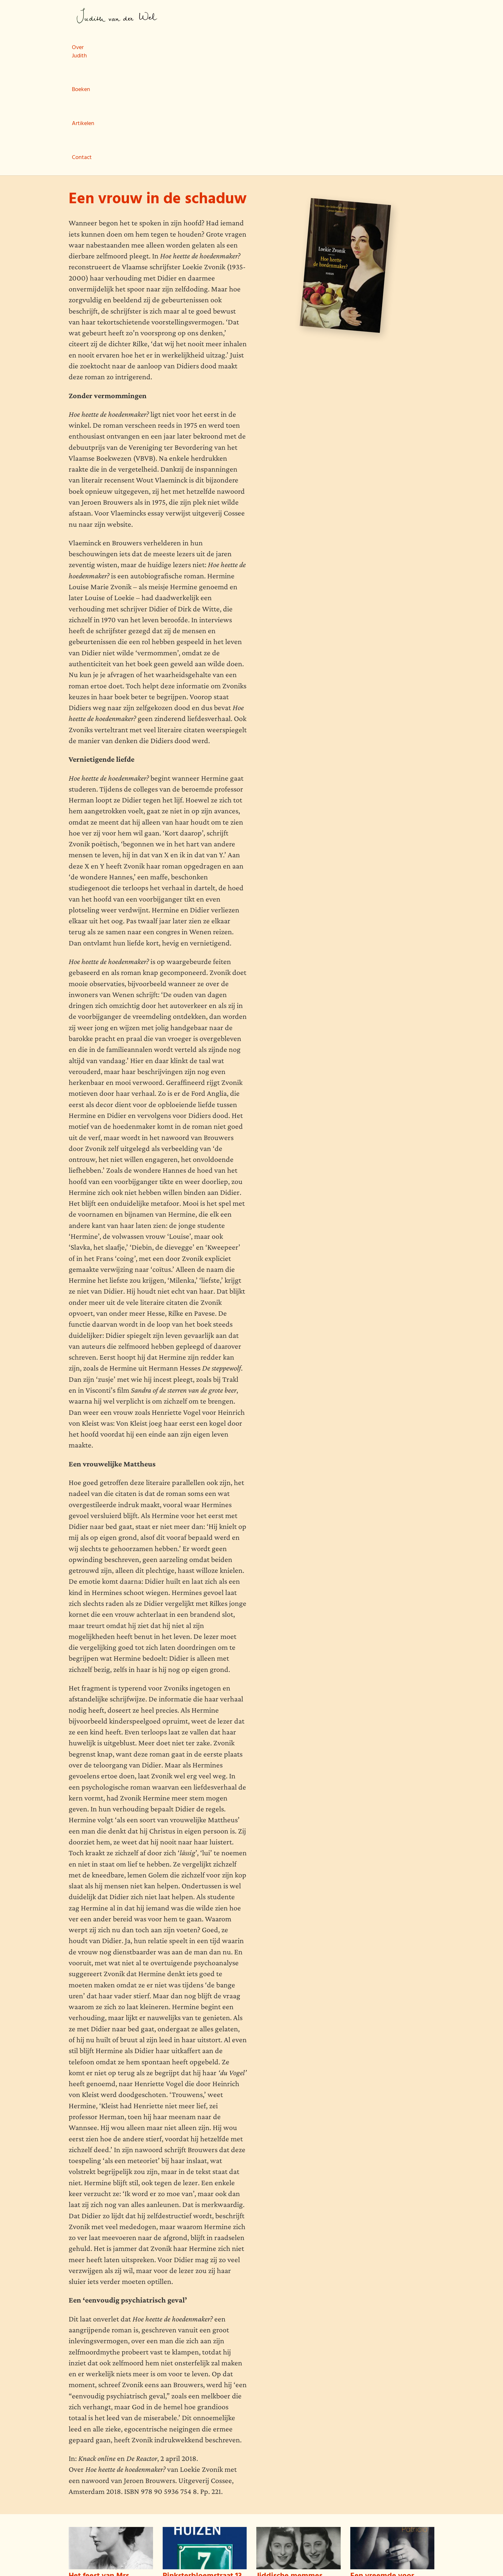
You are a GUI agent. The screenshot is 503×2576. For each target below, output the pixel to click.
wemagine (106, 2556)
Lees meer (80, 2510)
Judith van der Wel (117, 15)
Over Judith (187, 16)
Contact (300, 16)
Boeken (226, 16)
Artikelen (263, 16)
